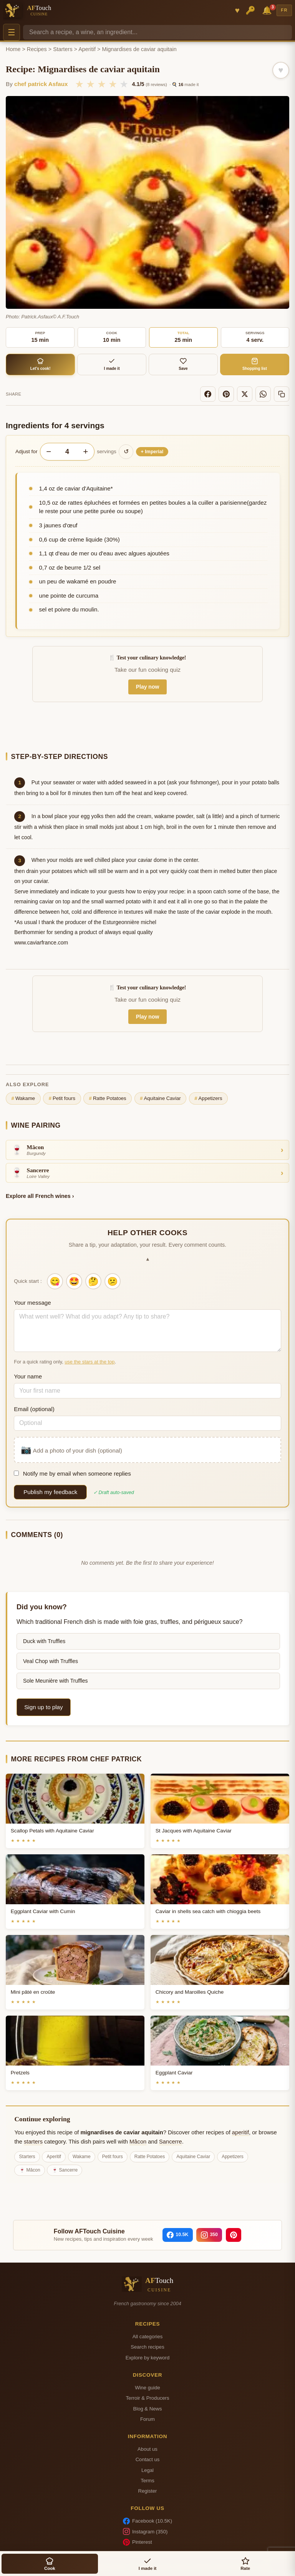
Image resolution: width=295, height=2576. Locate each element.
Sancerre (170, 2142)
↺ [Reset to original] (126, 451)
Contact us (148, 2459)
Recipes (37, 49)
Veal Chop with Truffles (50, 1661)
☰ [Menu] (11, 32)
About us (147, 2449)
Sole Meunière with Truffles (55, 1681)
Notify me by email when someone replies (72, 1473)
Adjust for (26, 451)
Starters (62, 49)
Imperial (152, 451)
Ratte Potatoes (107, 1098)
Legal (147, 2470)
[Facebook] (207, 394)
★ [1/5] (79, 84)
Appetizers (208, 1098)
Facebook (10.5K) (147, 2521)
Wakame (23, 1098)
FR (284, 10)
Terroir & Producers (147, 2398)
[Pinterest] (226, 394)
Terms (147, 2480)
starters (33, 2142)
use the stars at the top (89, 1362)
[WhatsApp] (263, 394)
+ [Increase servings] (85, 451)
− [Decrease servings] (48, 451)
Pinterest (137, 2542)
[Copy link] (281, 394)
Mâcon (137, 2142)
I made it (112, 364)
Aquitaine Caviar (160, 1098)
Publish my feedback (50, 1492)
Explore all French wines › (40, 1196)
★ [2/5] (90, 84)
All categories (148, 2336)
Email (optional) (34, 1409)
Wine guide (147, 2387)
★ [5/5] (123, 84)
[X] (244, 394)
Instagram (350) (145, 2531)
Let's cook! (40, 364)
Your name (28, 1376)
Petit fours (62, 1098)
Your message (32, 1302)
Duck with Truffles (44, 1641)
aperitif (240, 2132)
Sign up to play (43, 1707)
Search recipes (147, 2347)
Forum (147, 2419)
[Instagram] (209, 2235)
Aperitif (87, 49)
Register (147, 2491)
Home (13, 49)
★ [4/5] (112, 84)
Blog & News (147, 2409)
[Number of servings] (67, 452)
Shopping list (254, 364)
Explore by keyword (147, 2358)
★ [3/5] (101, 84)
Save (183, 364)
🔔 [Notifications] (268, 10)
